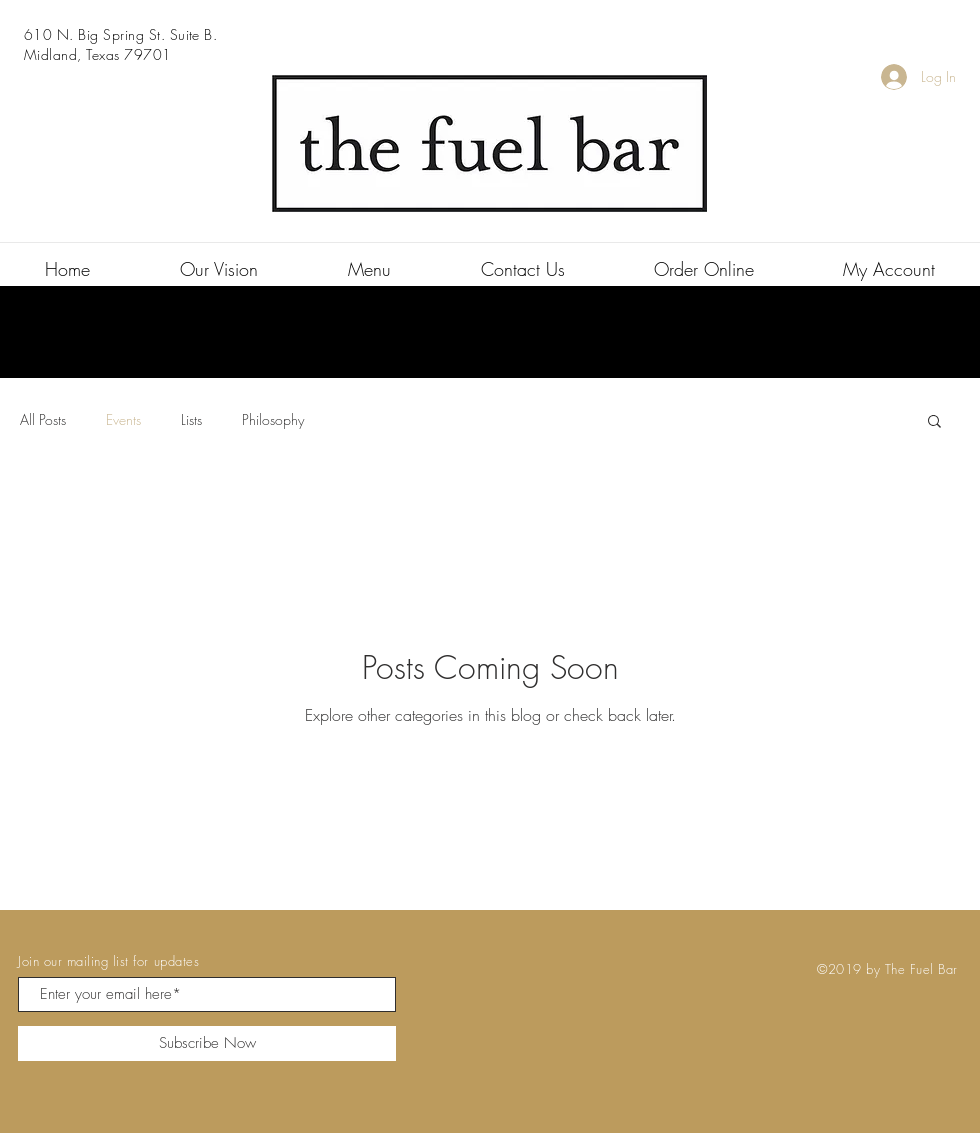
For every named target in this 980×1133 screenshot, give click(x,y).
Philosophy (273, 419)
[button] (934, 422)
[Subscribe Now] (207, 1043)
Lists (191, 419)
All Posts (43, 419)
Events (123, 419)
